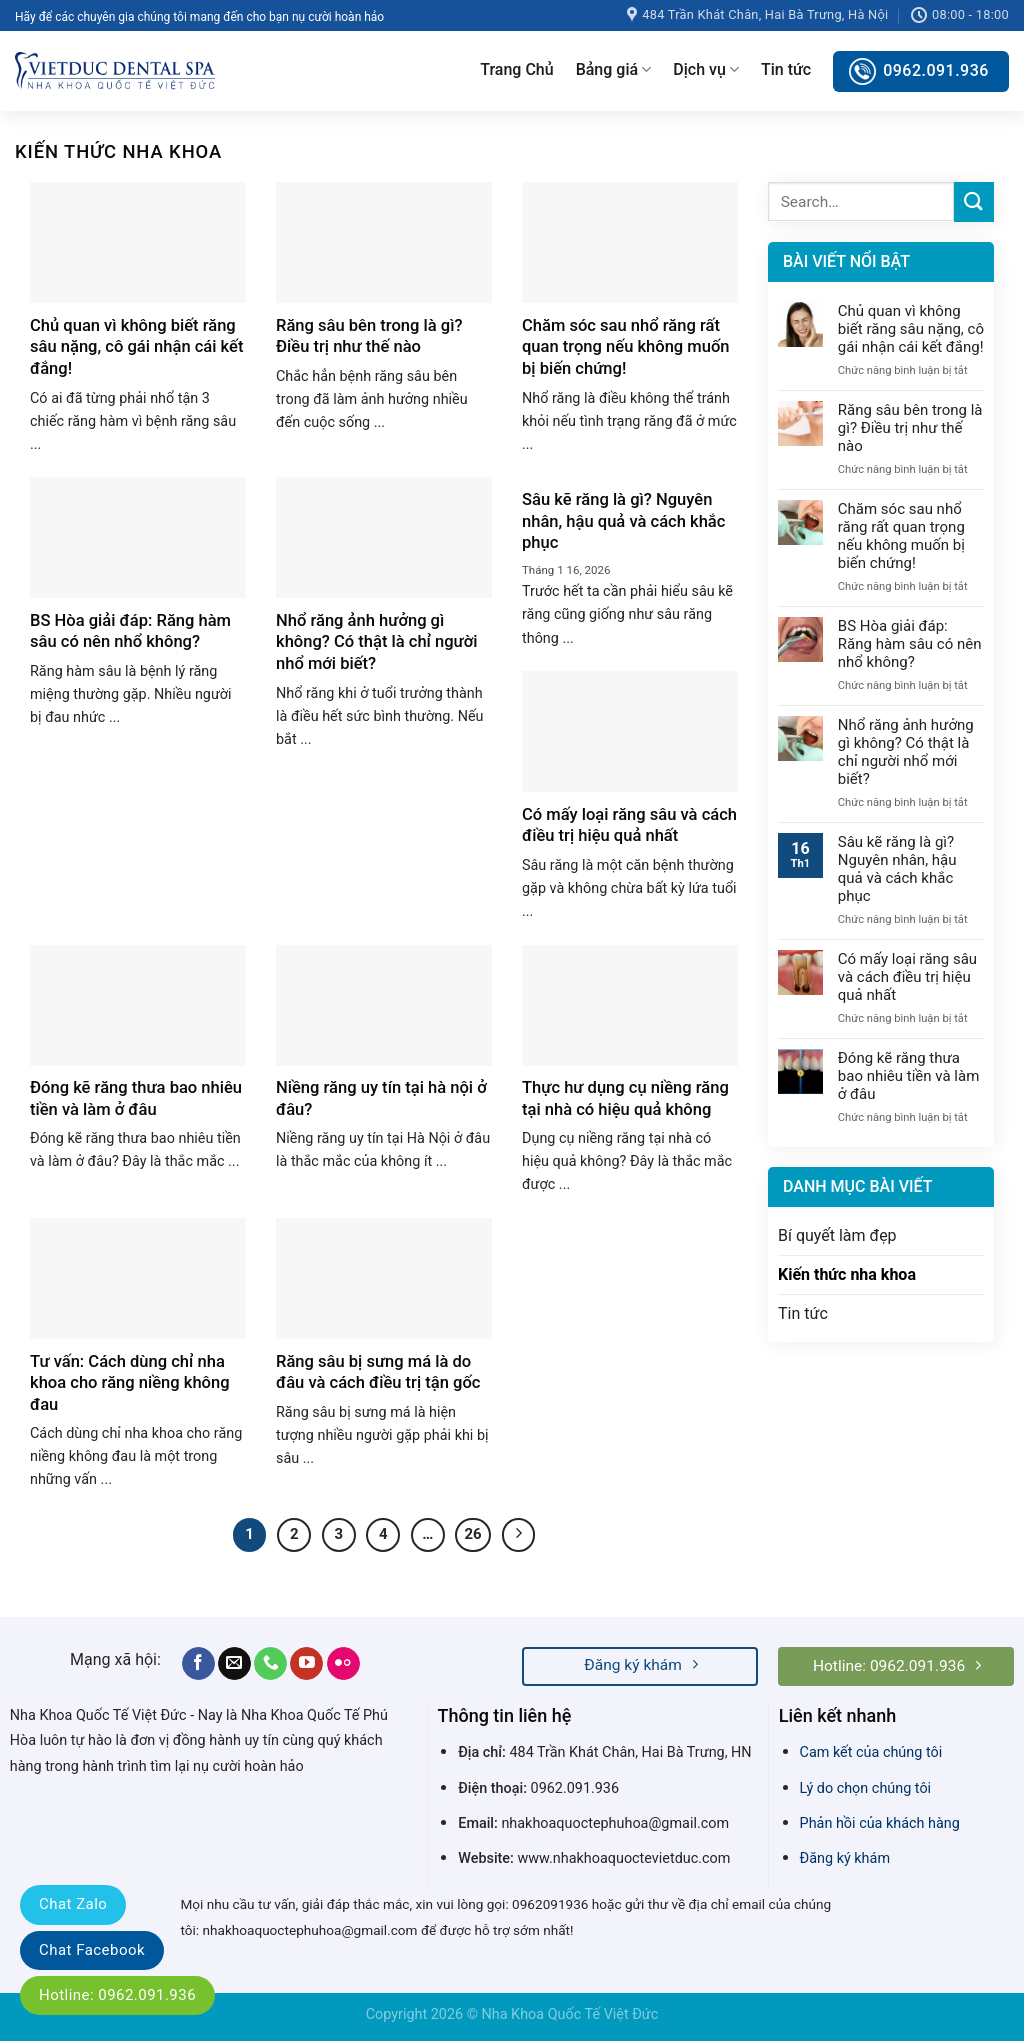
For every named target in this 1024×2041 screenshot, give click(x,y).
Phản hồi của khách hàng (880, 1823)
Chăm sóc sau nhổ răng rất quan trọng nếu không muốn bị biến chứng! (901, 536)
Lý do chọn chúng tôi (866, 1788)
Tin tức (786, 69)
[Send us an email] (234, 1664)
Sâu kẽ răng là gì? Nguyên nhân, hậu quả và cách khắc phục (897, 869)
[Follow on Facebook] (198, 1664)
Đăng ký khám (845, 1858)
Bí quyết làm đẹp (837, 1235)
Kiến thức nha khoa (847, 1274)
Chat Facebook (92, 1950)
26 (472, 1534)
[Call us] (270, 1664)
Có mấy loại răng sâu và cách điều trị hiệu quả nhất (907, 977)
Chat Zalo (73, 1904)
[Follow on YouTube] (306, 1664)
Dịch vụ (706, 70)
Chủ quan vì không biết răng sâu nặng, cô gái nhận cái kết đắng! (911, 329)
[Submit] (974, 201)
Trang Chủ (516, 69)
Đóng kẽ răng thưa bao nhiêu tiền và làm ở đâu (909, 1076)
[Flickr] (343, 1664)
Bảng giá (614, 70)
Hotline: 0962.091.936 (117, 1995)
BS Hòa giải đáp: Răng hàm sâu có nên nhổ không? (910, 644)
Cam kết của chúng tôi (871, 1752)
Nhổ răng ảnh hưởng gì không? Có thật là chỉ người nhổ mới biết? (906, 752)
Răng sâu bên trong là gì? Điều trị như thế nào (910, 428)
